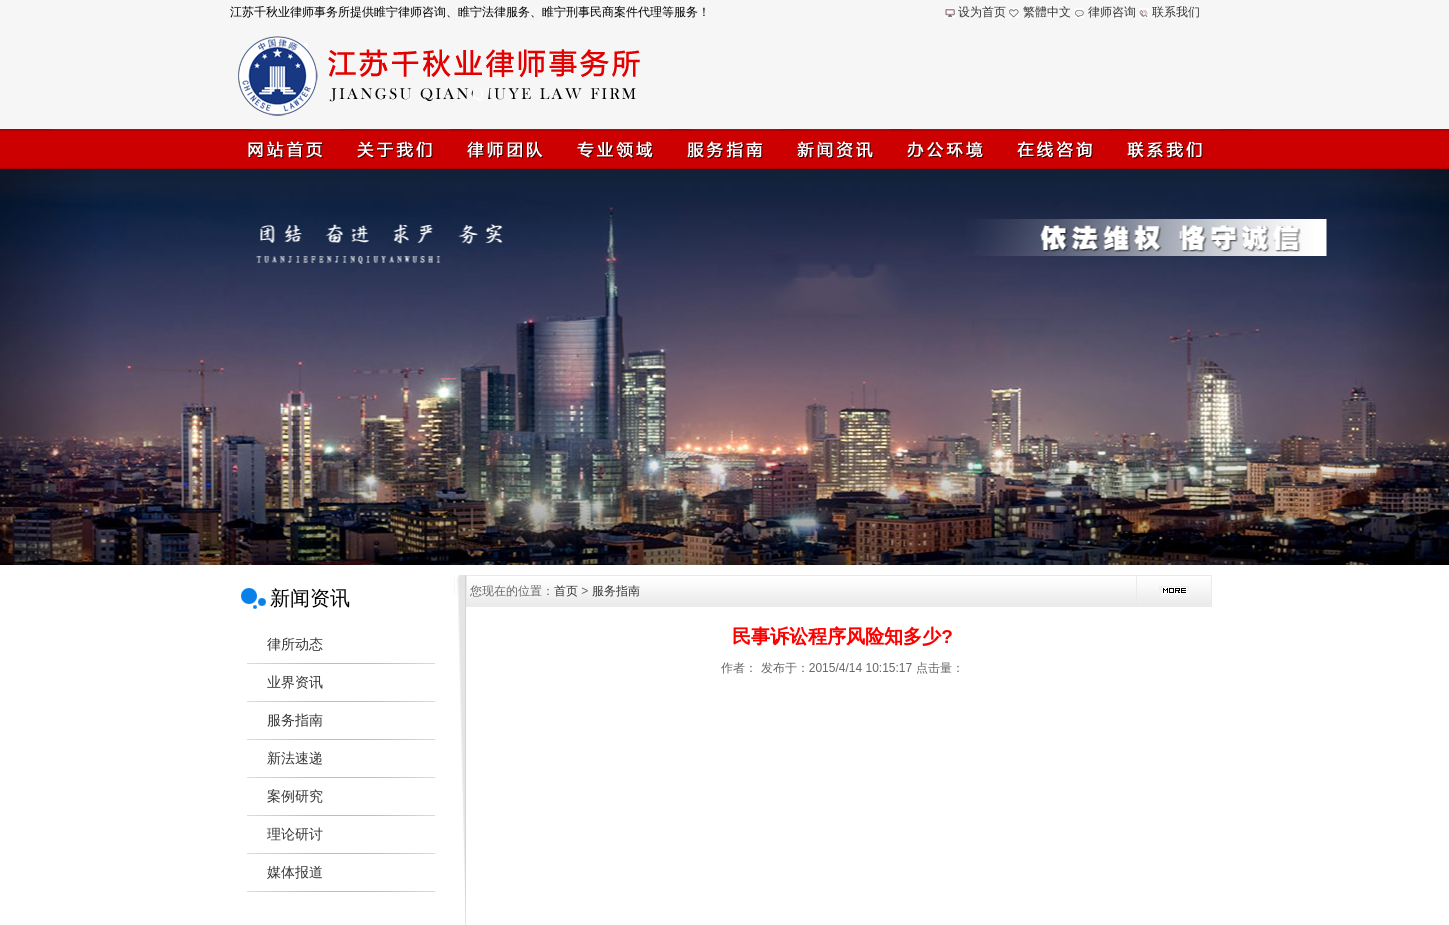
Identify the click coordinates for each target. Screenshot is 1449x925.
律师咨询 (1112, 12)
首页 (566, 591)
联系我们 (1176, 12)
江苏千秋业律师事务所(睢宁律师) (724, 367)
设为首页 (982, 12)
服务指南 (616, 591)
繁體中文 (1047, 12)
